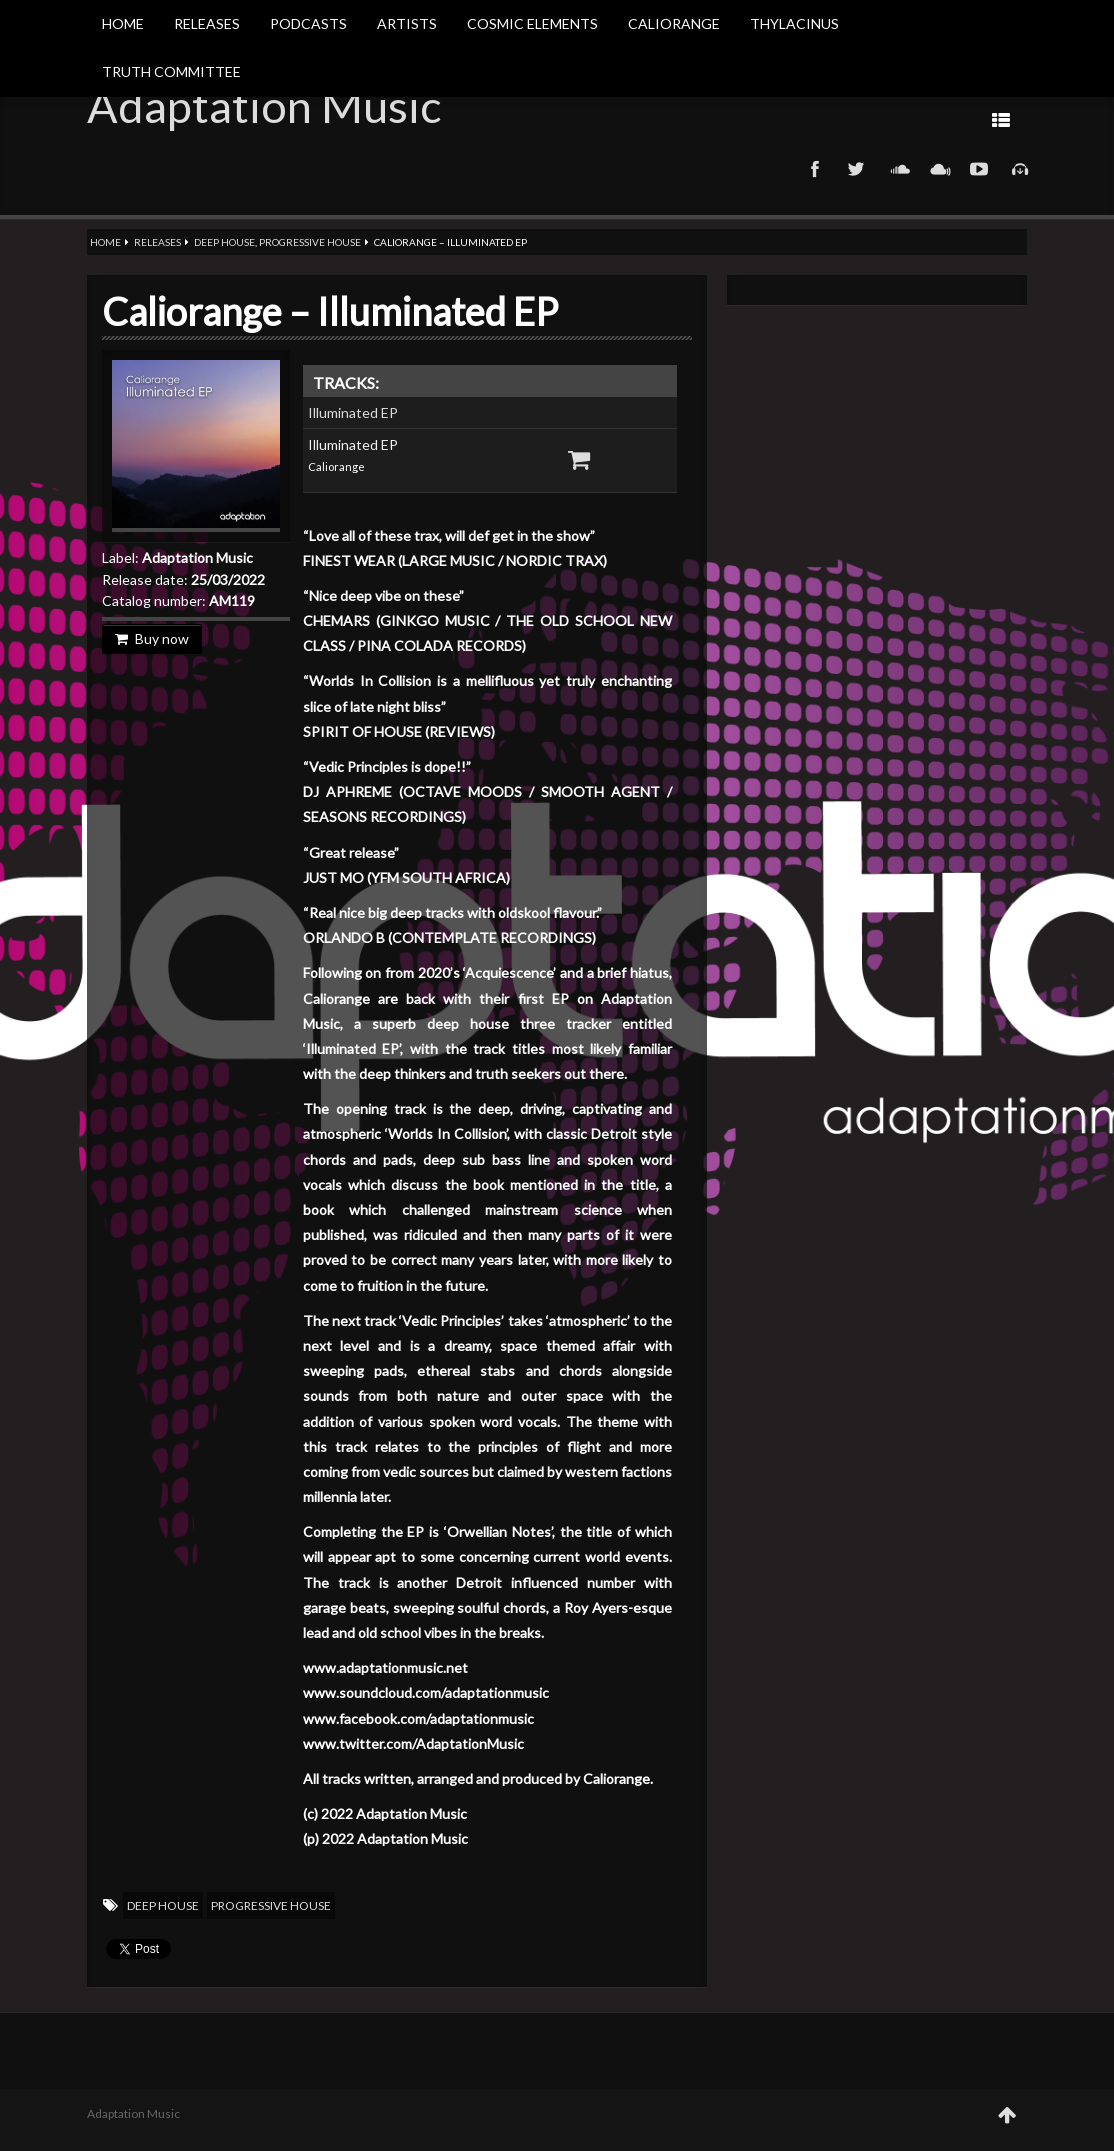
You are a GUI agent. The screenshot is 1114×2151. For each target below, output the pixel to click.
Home (123, 23)
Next (757, 119)
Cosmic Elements (532, 23)
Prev (820, 119)
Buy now (152, 638)
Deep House (224, 242)
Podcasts (308, 23)
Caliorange (674, 23)
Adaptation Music (264, 106)
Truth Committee (171, 71)
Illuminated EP (353, 412)
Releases (207, 23)
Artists (407, 23)
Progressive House (310, 242)
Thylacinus (794, 23)
